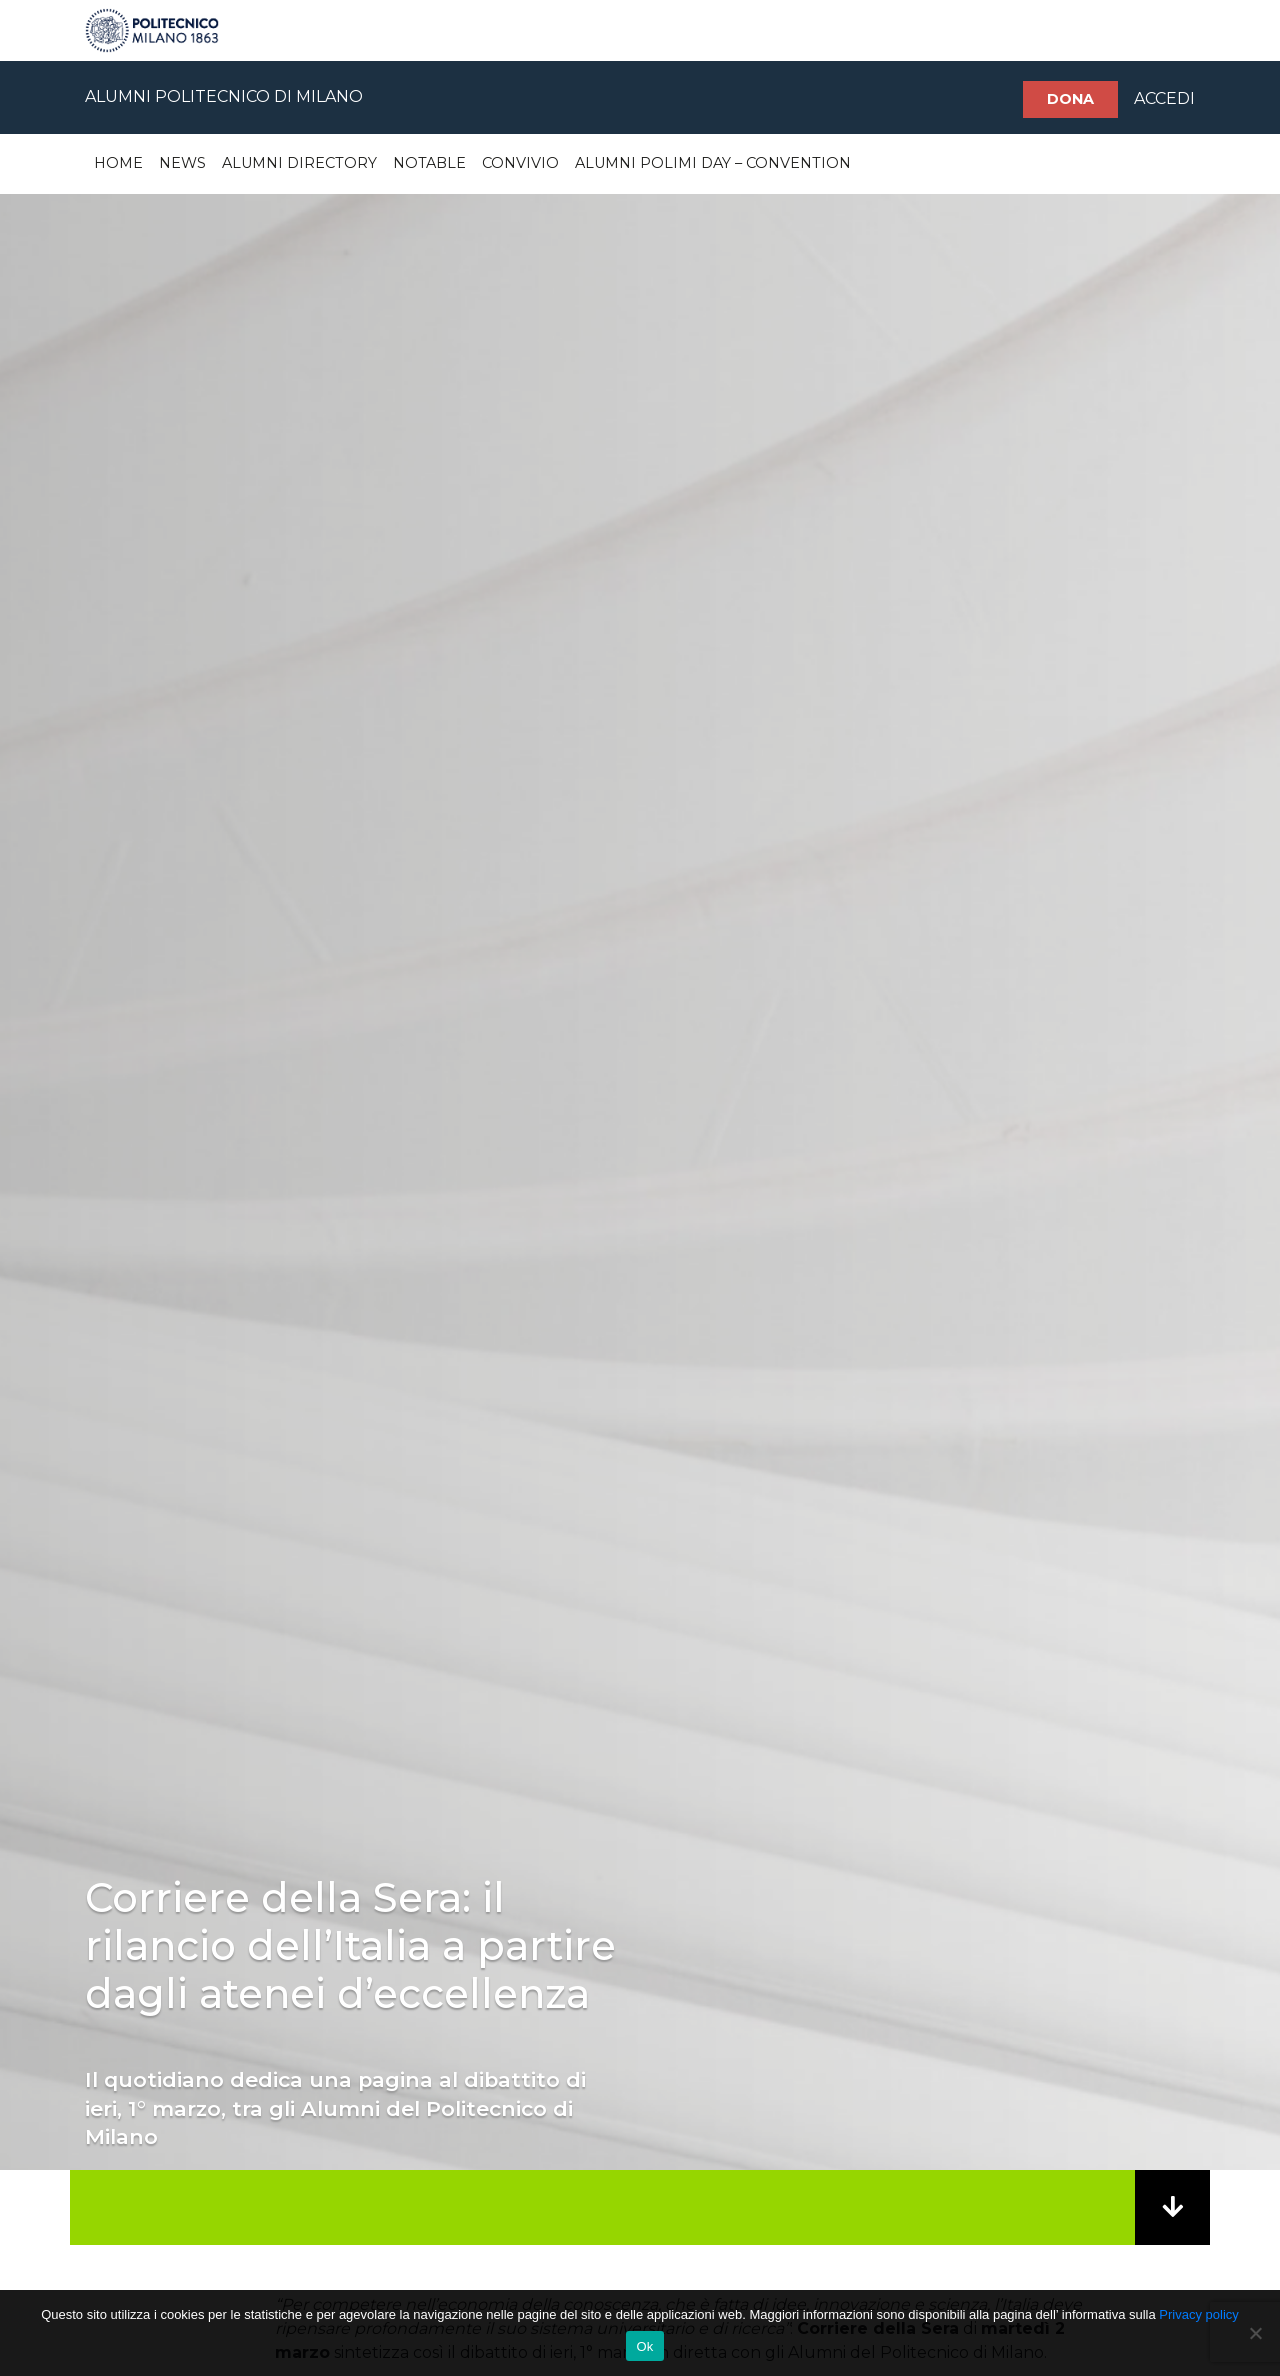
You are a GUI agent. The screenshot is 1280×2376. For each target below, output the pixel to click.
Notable (429, 163)
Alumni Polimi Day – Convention (713, 163)
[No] (1255, 2333)
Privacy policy (1198, 2314)
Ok (644, 2346)
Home (118, 163)
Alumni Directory (299, 163)
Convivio (520, 163)
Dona (1070, 99)
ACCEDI (1164, 98)
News (182, 163)
